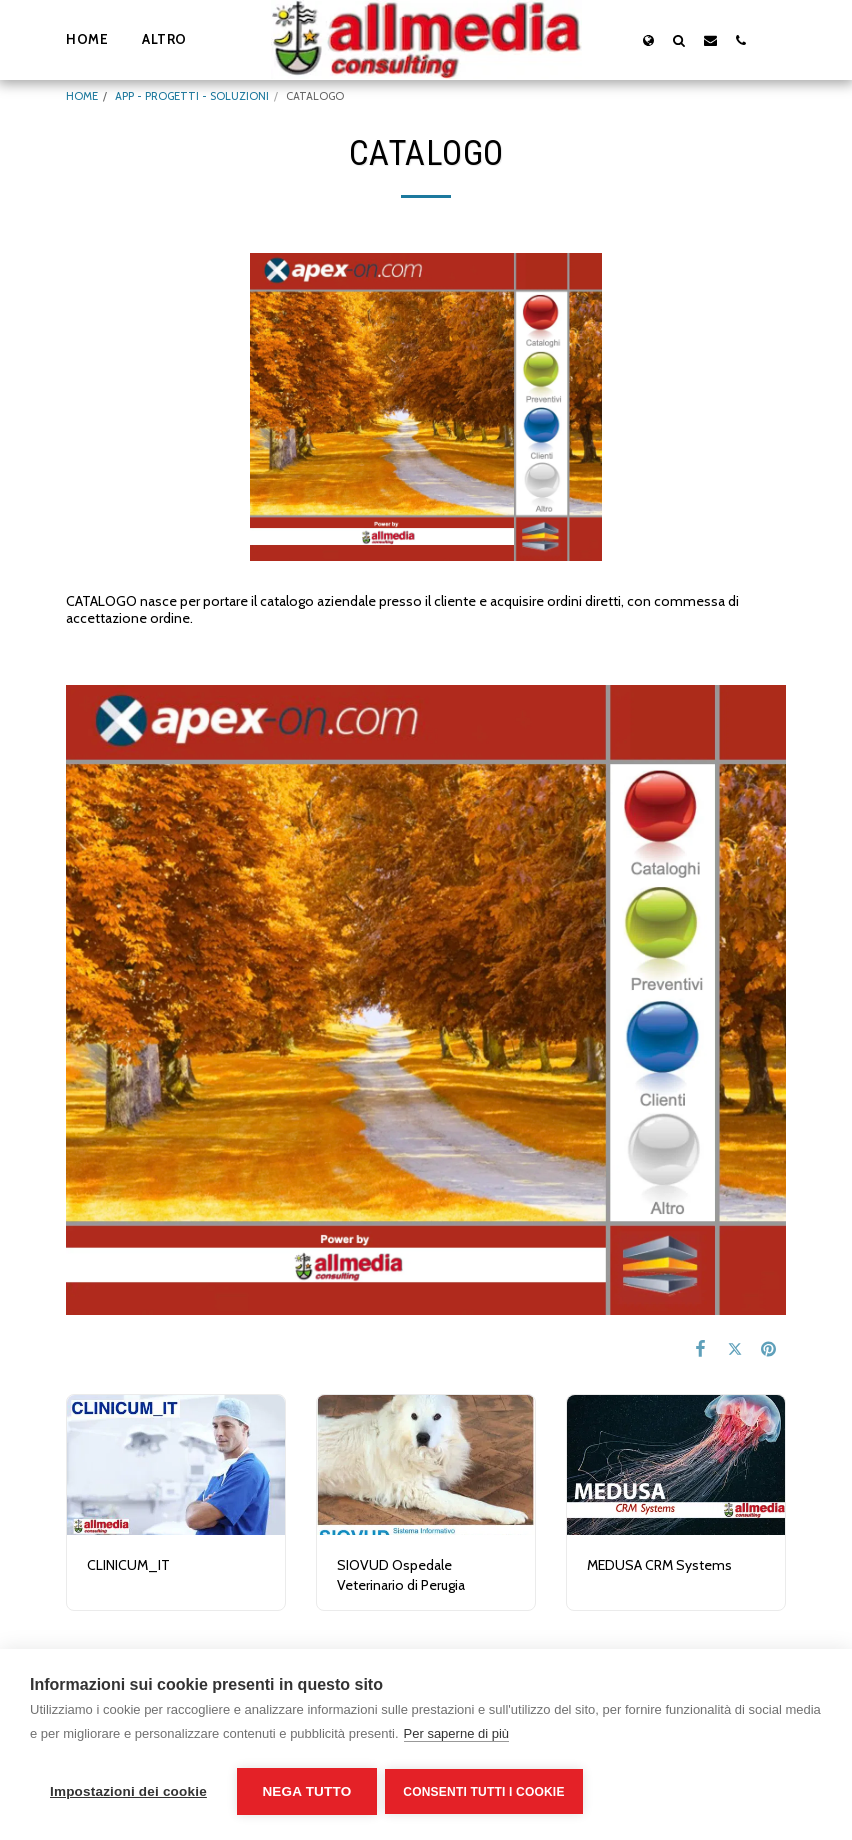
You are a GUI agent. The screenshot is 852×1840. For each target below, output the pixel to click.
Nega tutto (306, 1791)
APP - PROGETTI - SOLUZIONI (192, 96)
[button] (679, 40)
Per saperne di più (457, 1735)
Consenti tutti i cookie (485, 1792)
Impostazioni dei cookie (128, 1791)
